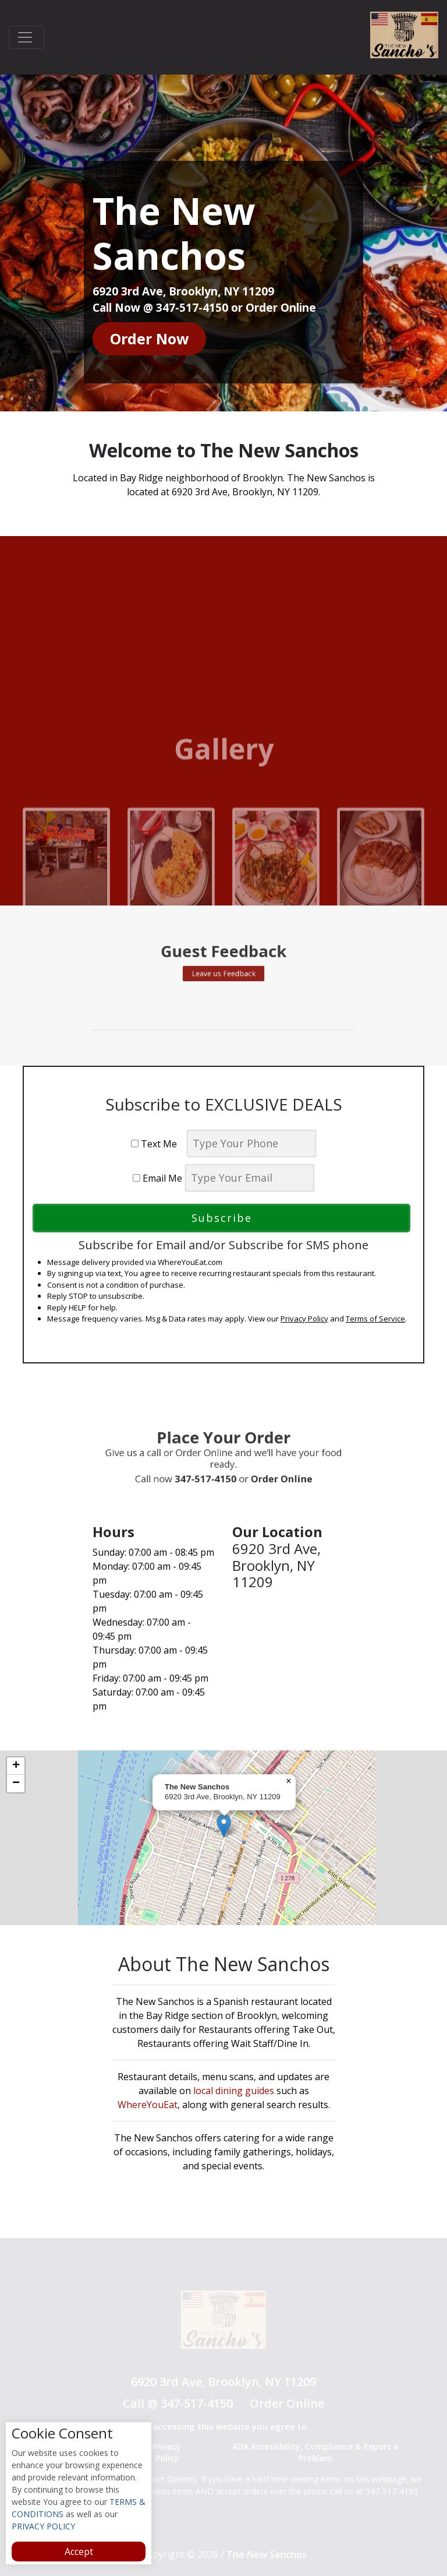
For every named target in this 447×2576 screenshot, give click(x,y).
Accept (79, 2551)
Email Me (157, 1178)
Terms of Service (375, 1318)
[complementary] (223, 1837)
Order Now (149, 338)
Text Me (157, 1143)
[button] (224, 1826)
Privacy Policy (304, 1318)
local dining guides (233, 2090)
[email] (250, 1178)
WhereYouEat (148, 2104)
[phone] (251, 1143)
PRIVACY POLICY (43, 2526)
